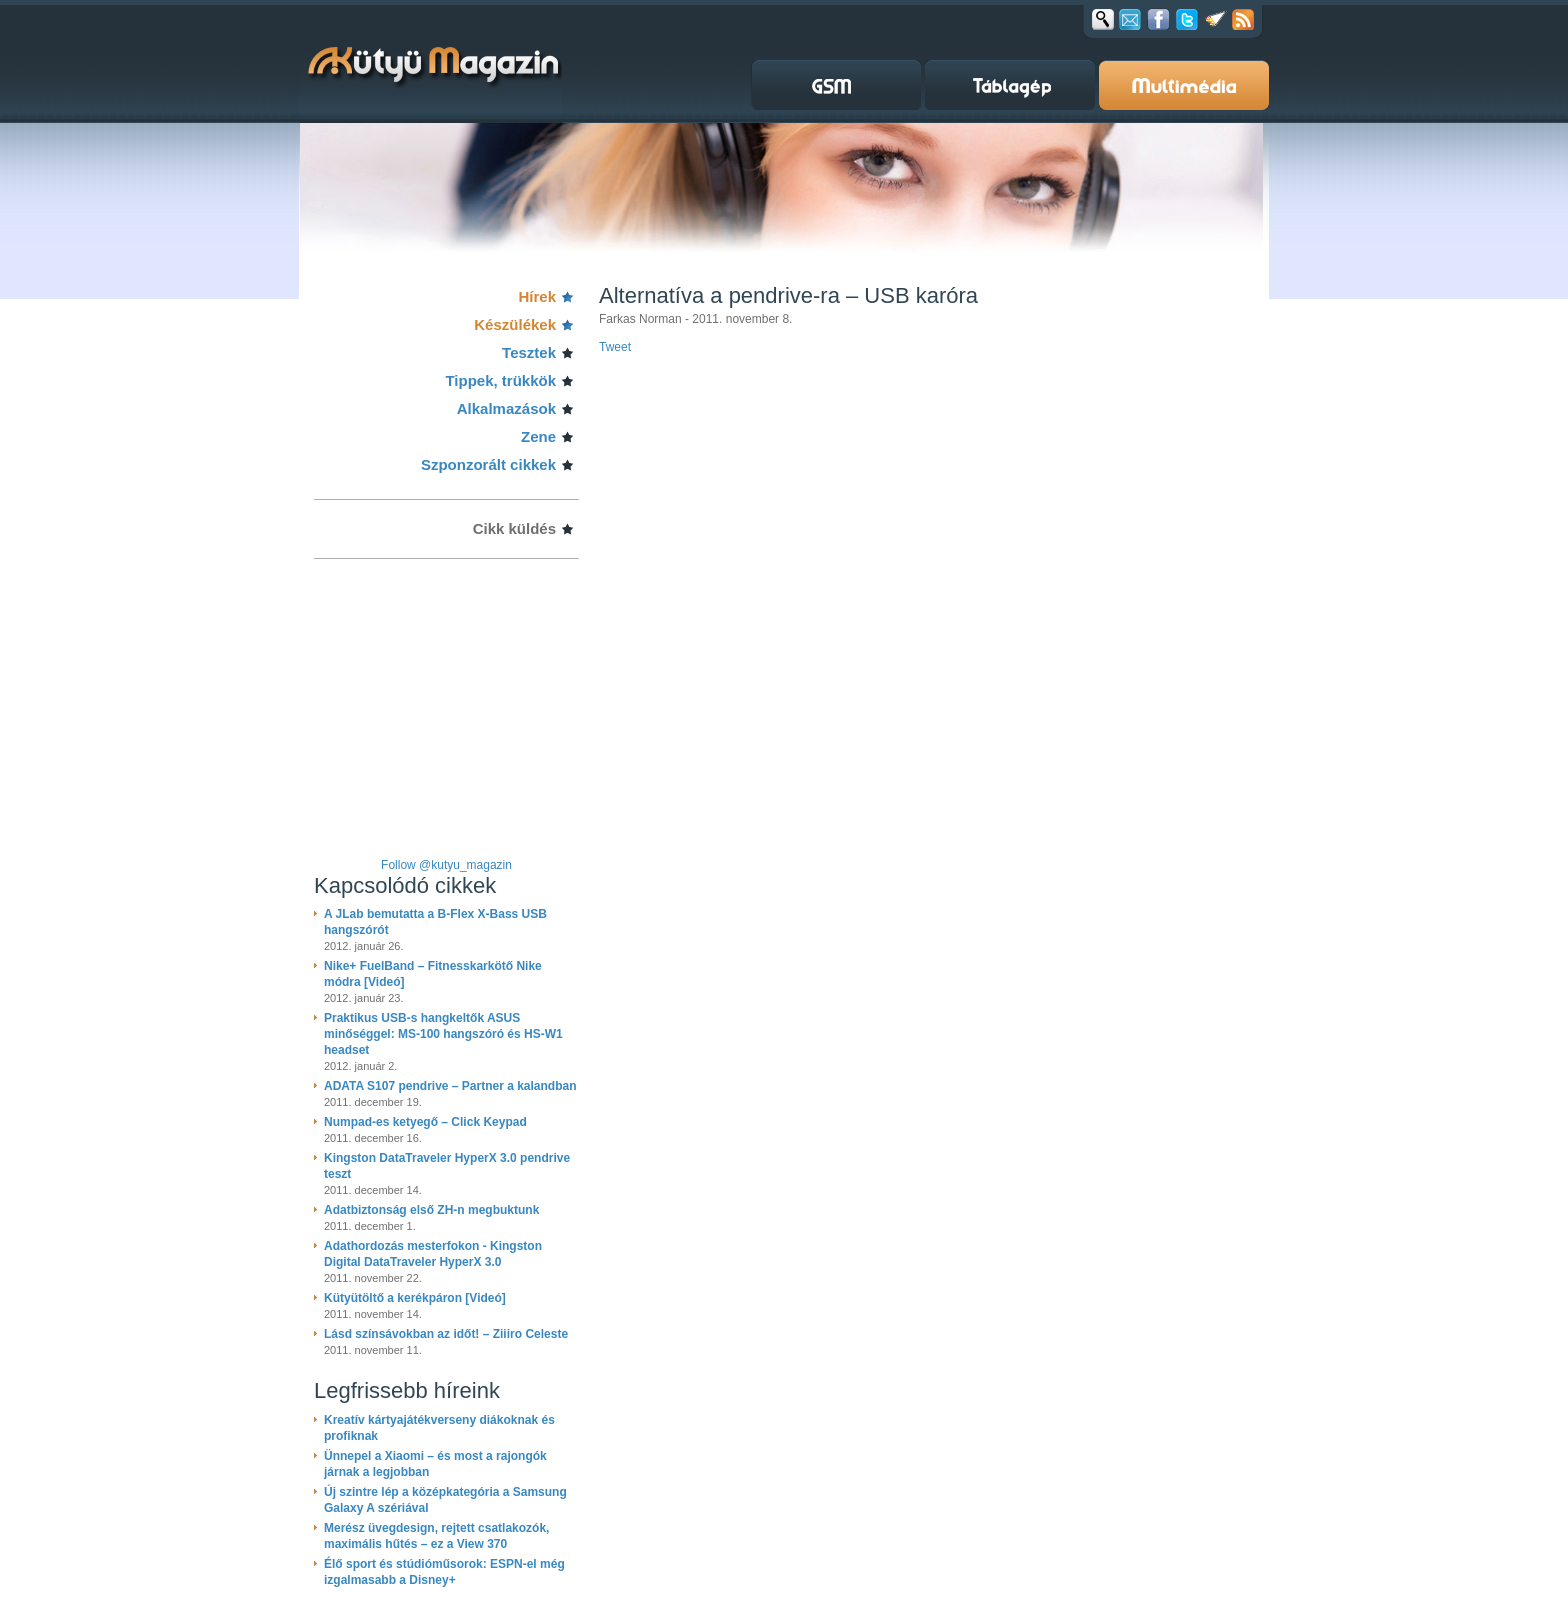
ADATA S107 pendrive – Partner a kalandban (450, 1086)
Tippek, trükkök (500, 380)
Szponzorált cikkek (488, 464)
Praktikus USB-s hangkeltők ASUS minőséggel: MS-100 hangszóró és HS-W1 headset (443, 1034)
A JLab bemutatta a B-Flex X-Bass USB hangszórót (435, 922)
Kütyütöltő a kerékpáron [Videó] (415, 1298)
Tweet (615, 347)
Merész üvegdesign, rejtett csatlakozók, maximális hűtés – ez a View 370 (436, 1536)
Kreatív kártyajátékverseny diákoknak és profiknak (439, 1428)
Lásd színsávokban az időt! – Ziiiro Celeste (446, 1334)
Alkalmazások (506, 408)
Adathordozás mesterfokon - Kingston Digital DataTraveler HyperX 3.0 (433, 1254)
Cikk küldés (514, 528)
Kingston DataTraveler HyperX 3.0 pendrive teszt (447, 1166)
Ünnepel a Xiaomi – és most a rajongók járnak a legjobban (435, 1464)
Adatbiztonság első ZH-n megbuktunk (431, 1210)
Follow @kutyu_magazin (446, 865)
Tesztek (529, 352)
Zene (538, 436)
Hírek (537, 296)
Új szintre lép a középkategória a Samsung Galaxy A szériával (445, 1500)
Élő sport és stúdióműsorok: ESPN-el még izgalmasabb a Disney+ (444, 1572)
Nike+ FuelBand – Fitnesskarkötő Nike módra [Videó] (433, 974)
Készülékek (515, 324)
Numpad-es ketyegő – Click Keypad (425, 1122)
